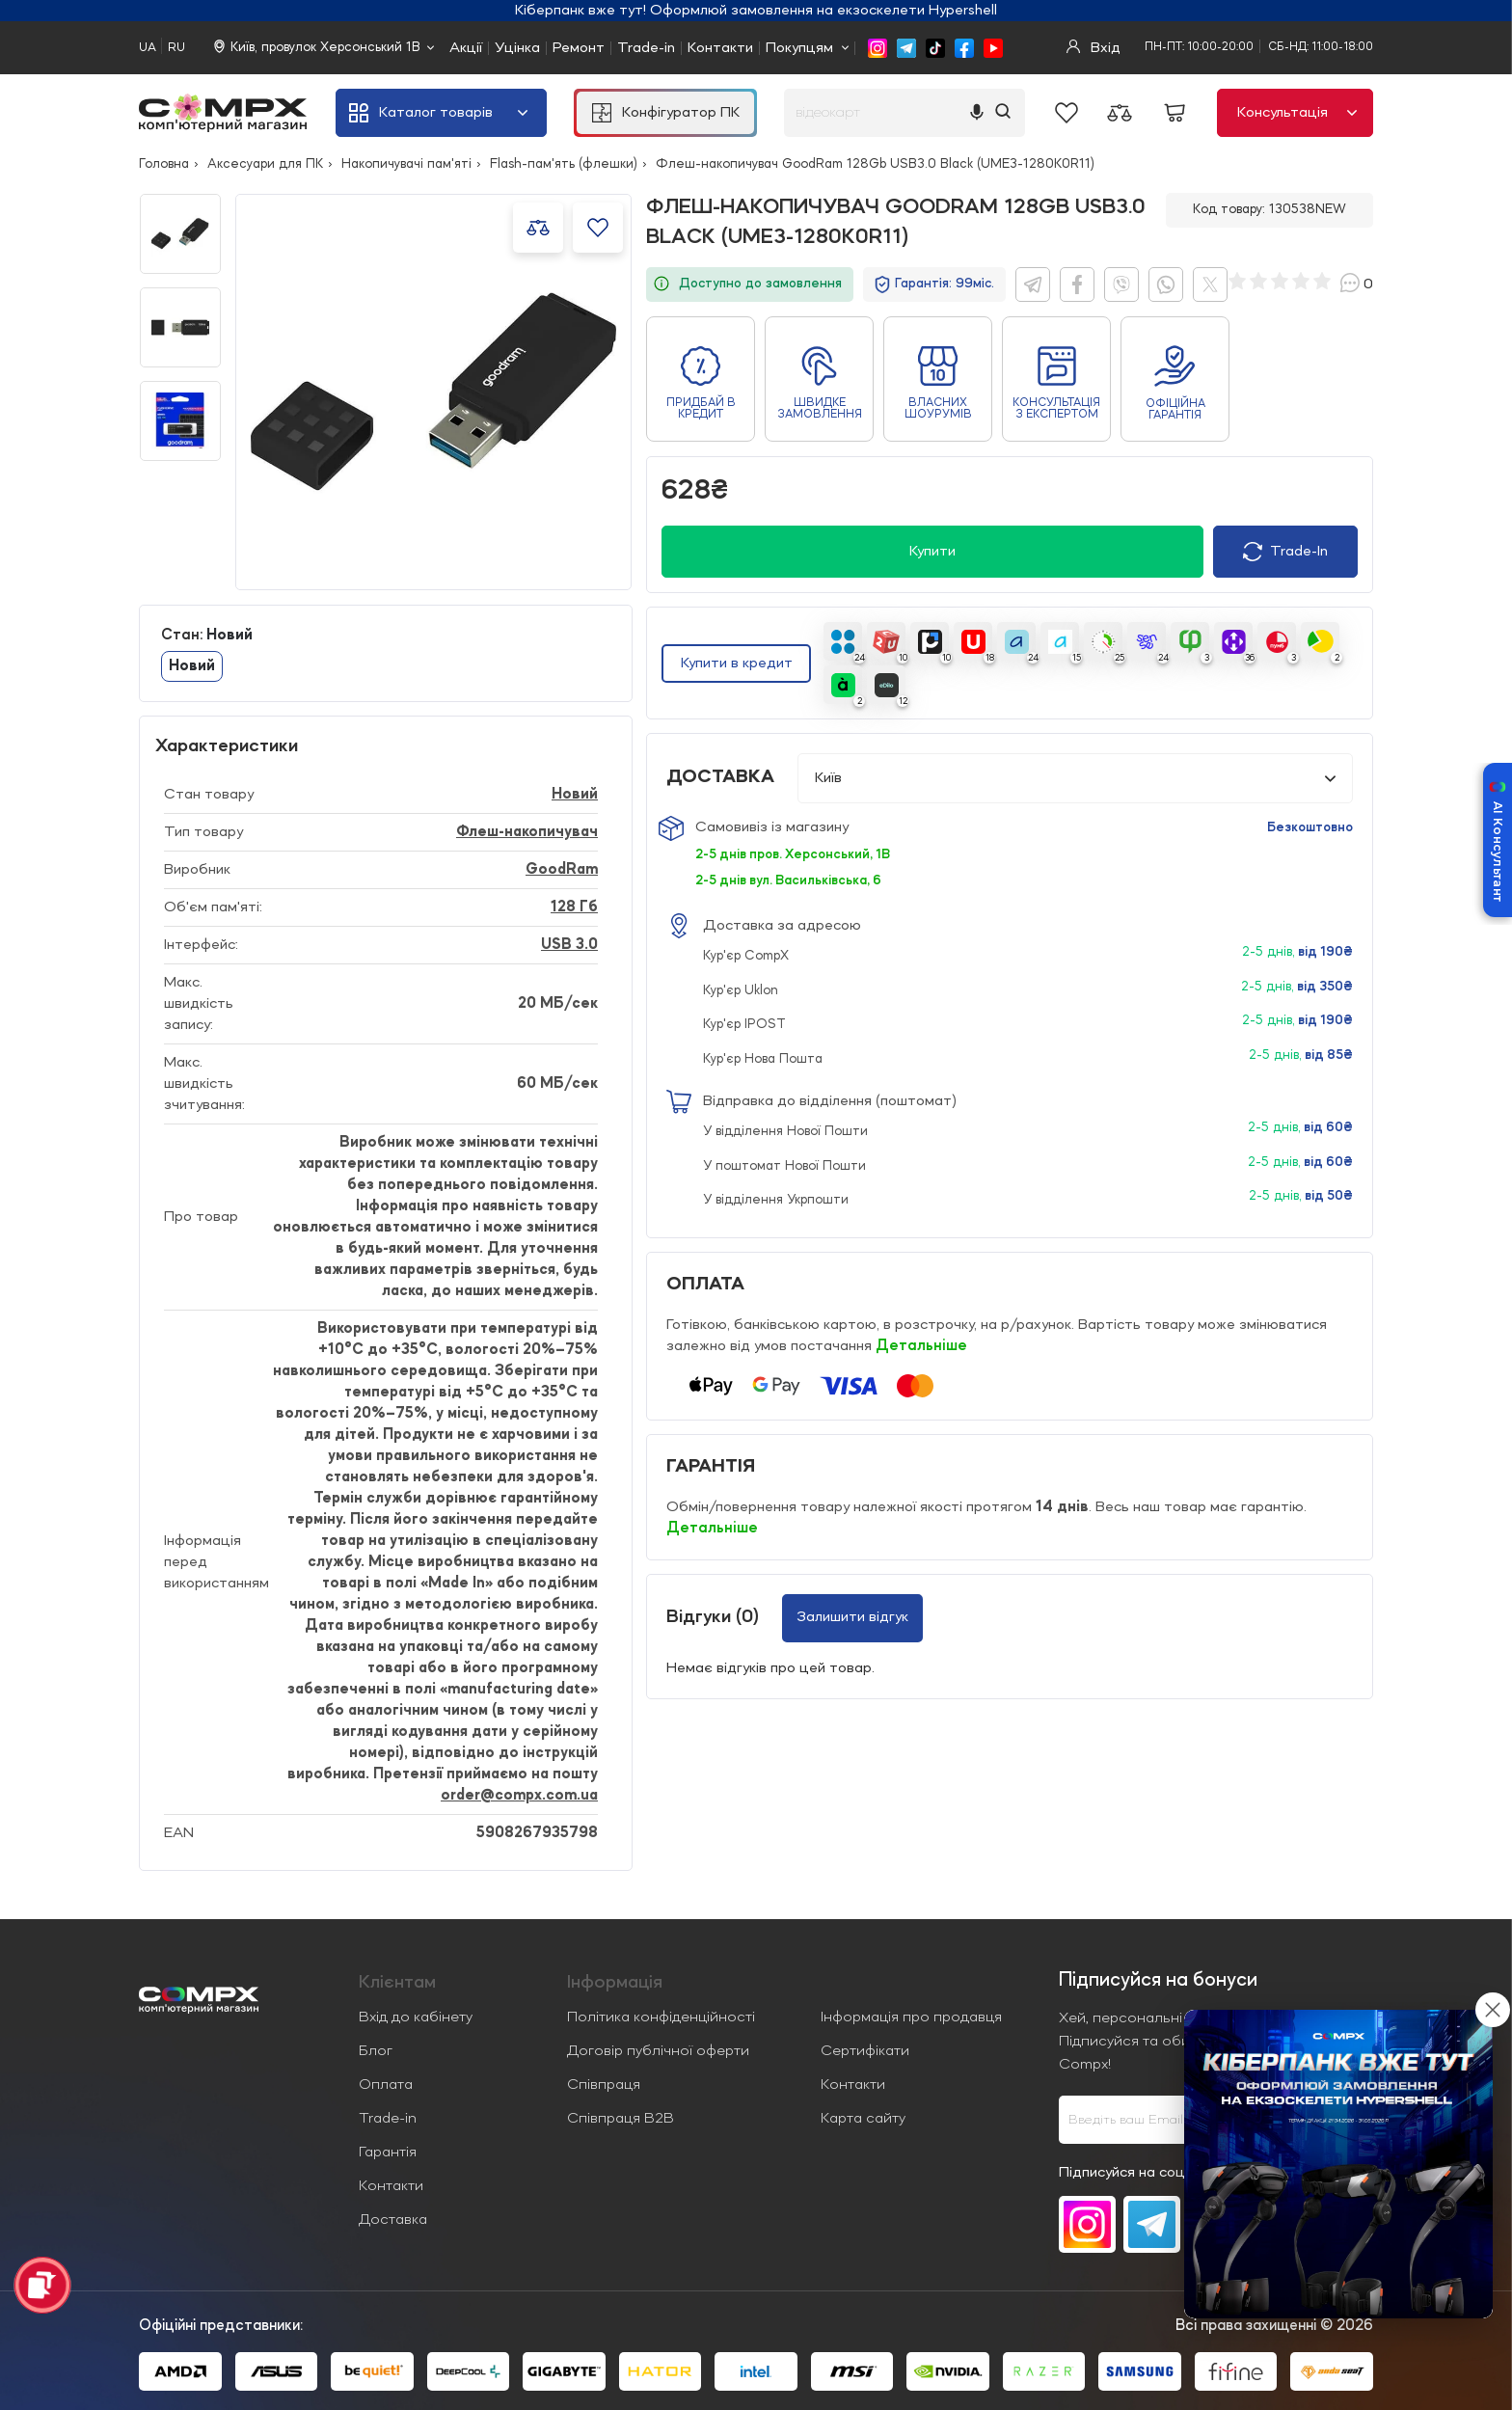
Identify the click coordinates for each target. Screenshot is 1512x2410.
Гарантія (388, 2152)
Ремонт (579, 48)
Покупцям (799, 48)
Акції (465, 48)
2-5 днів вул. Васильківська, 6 (788, 880)
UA (147, 47)
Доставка (393, 2220)
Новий (192, 666)
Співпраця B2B (620, 2118)
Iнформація (614, 1982)
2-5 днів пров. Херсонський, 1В (792, 854)
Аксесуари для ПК (265, 164)
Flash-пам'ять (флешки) (563, 164)
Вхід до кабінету (415, 2017)
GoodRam (562, 870)
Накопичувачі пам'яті (406, 164)
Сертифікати (865, 2051)
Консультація (1297, 113)
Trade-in (646, 48)
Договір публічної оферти (658, 2051)
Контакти (720, 48)
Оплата (386, 2085)
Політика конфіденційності (661, 2017)
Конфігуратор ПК (666, 112)
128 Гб (574, 907)
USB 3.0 (569, 945)
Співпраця (603, 2085)
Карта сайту (863, 2118)
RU (176, 47)
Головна (164, 164)
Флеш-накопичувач (527, 832)
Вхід (1093, 48)
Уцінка (517, 48)
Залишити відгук (852, 1617)
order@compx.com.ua (519, 1795)
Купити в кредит (737, 663)
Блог (375, 2051)
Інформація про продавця (911, 2017)
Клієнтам (397, 1982)
